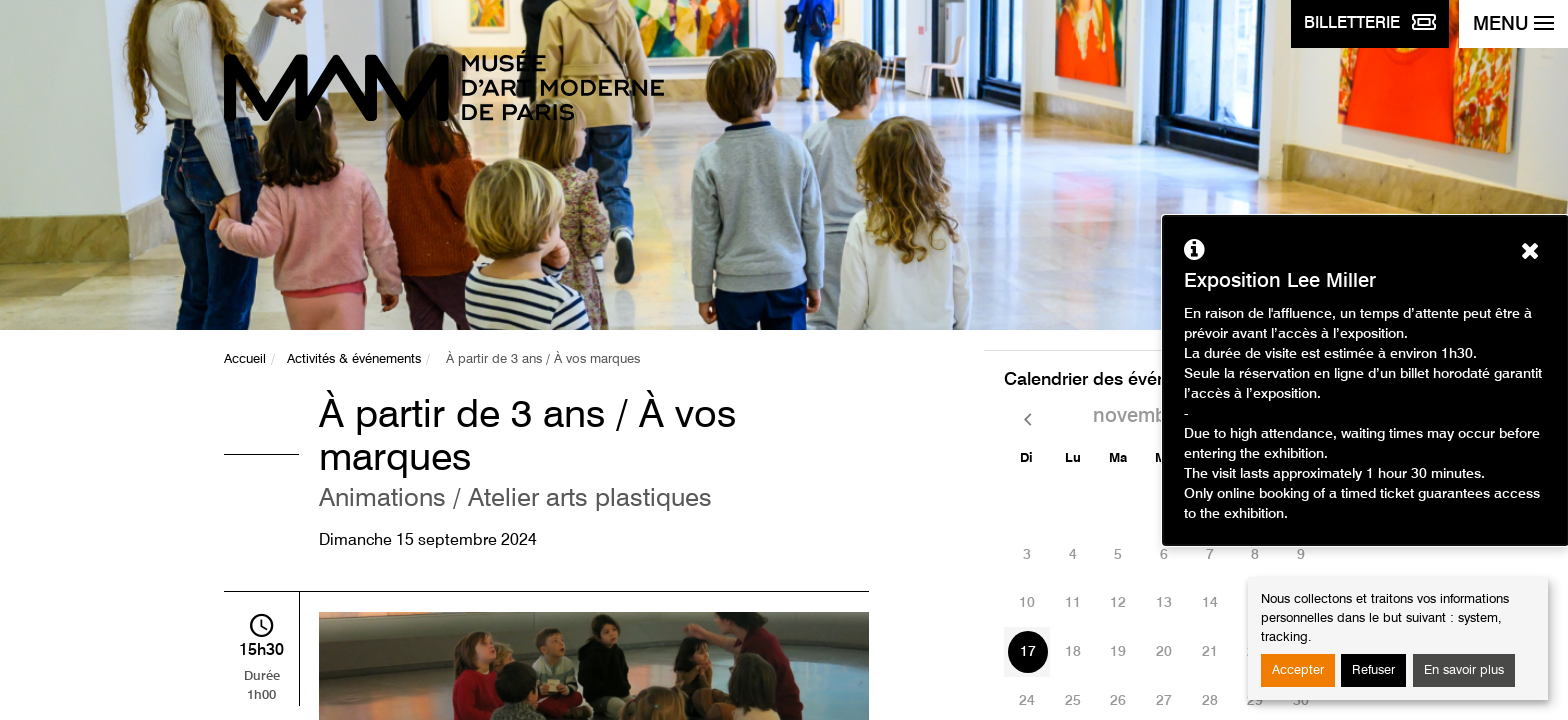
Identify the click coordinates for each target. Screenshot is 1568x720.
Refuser (1373, 670)
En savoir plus (1464, 670)
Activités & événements (354, 359)
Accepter (1298, 670)
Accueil (245, 359)
